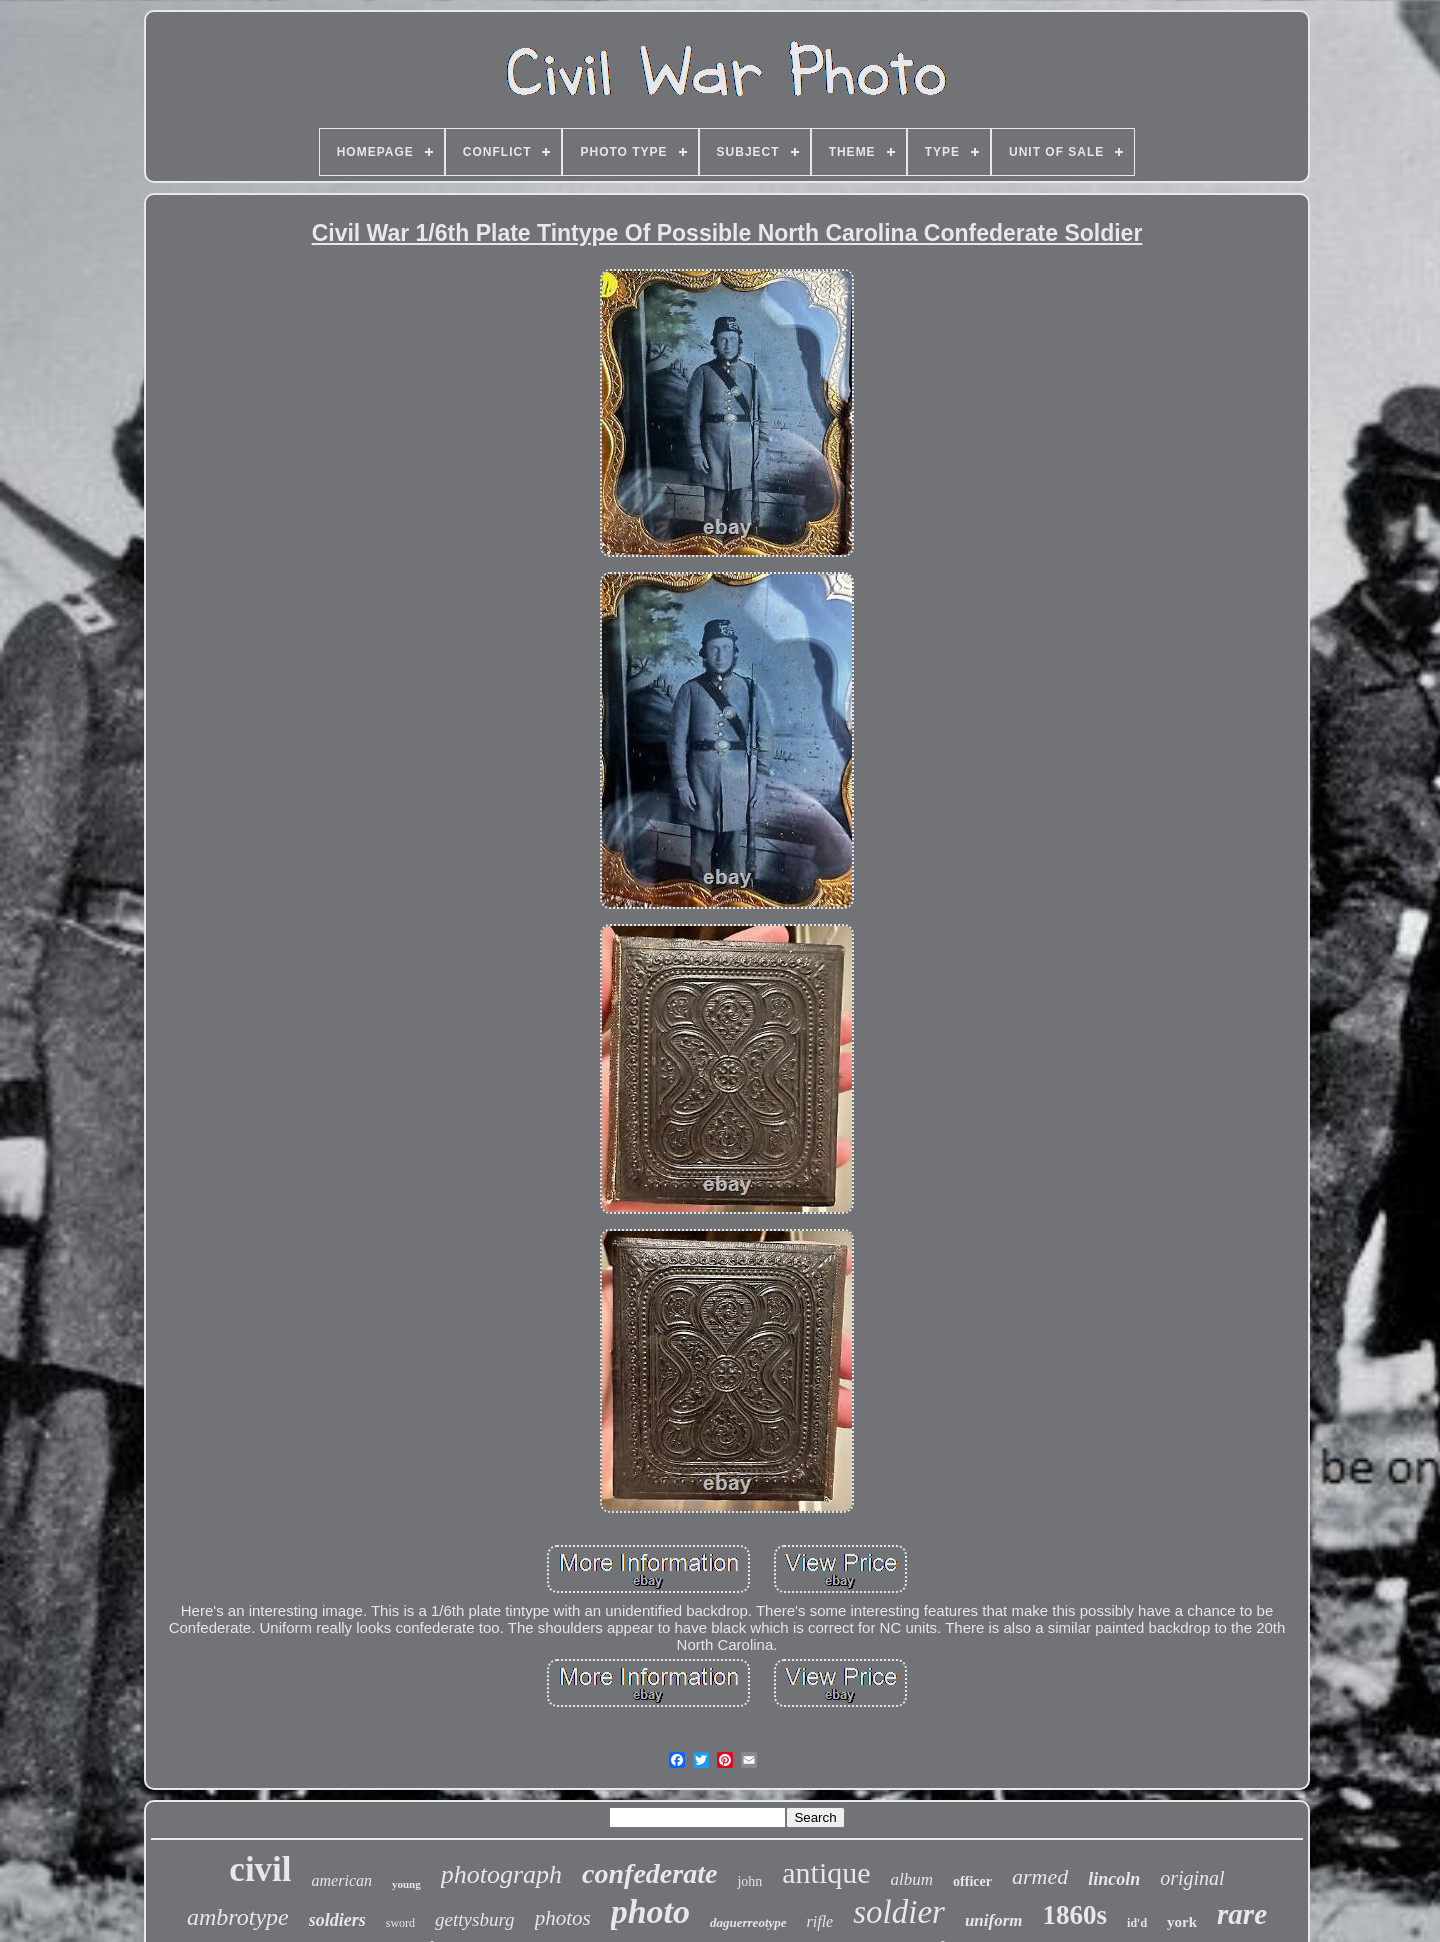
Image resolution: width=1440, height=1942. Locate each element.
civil (260, 1869)
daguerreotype (748, 1922)
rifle (820, 1921)
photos (563, 1918)
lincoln (1114, 1879)
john (749, 1881)
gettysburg (475, 1919)
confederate (649, 1873)
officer (972, 1881)
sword (400, 1923)
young (406, 1884)
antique (826, 1872)
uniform (994, 1920)
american (342, 1880)
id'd (1137, 1923)
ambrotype (238, 1917)
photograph (501, 1874)
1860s (1075, 1915)
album (912, 1879)
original (1192, 1878)
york (1182, 1922)
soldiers (337, 1920)
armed (1040, 1876)
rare (1242, 1914)
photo (650, 1911)
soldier (899, 1912)
